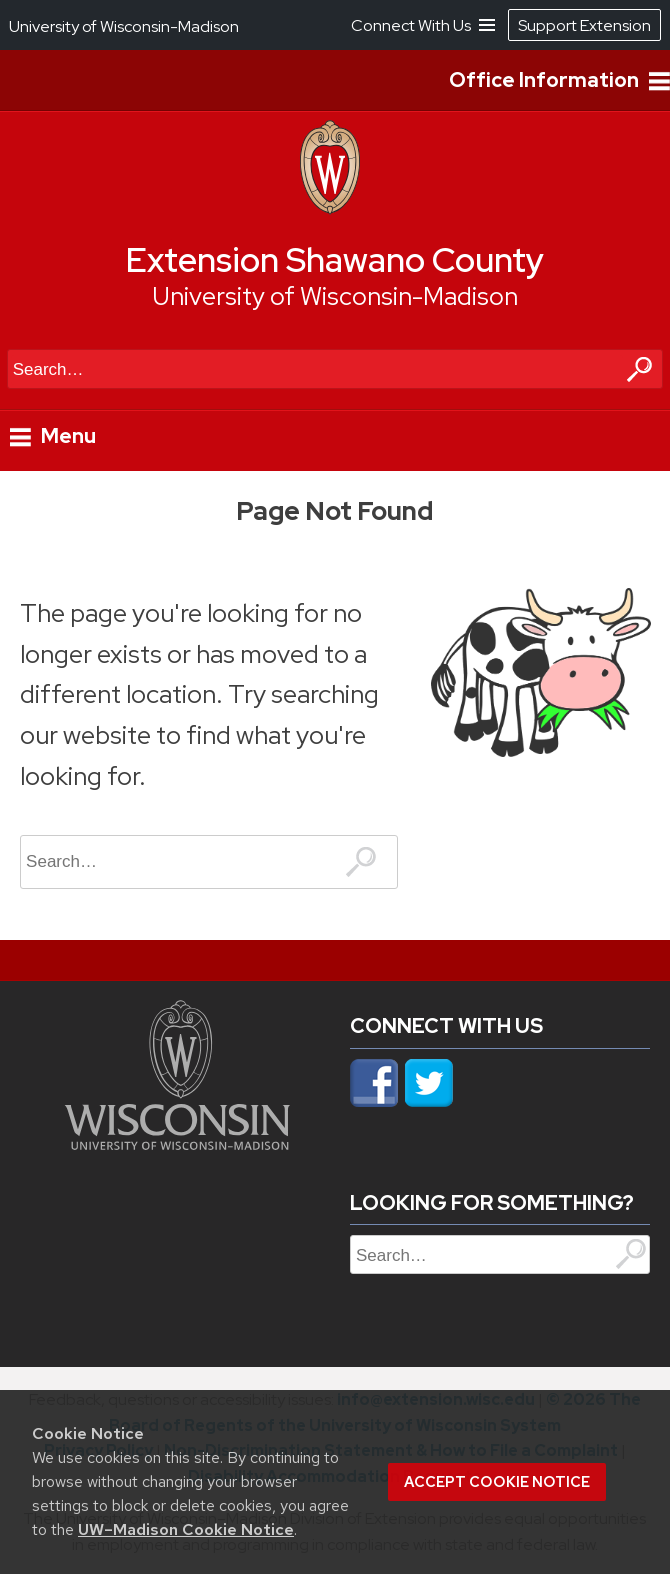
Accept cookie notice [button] (497, 1482)
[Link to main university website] (177, 1144)
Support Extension (584, 25)
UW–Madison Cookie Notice (186, 1529)
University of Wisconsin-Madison (335, 296)
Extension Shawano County (335, 260)
